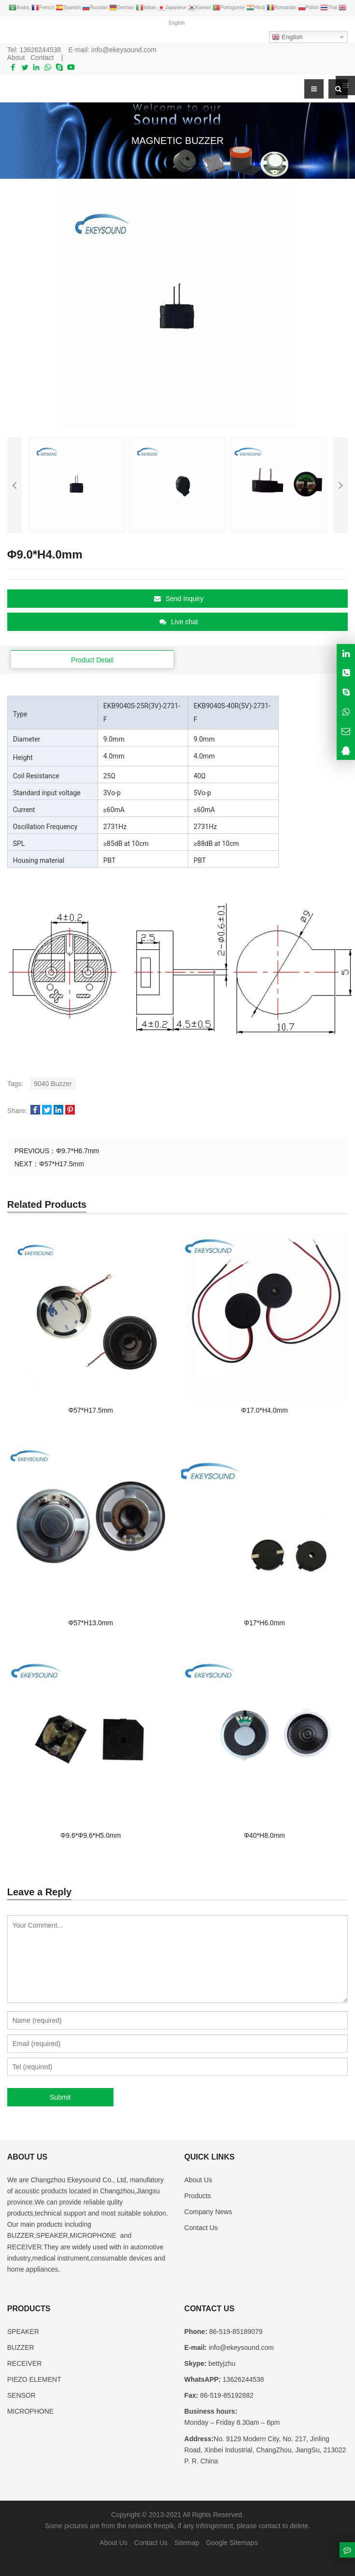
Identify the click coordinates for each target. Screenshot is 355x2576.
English (287, 37)
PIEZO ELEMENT (34, 2379)
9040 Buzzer (53, 1084)
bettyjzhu (221, 2363)
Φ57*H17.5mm (61, 1164)
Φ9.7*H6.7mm (77, 1151)
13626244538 (40, 50)
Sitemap (186, 2543)
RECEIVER (24, 2363)
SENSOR (21, 2395)
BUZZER (20, 2347)
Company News (208, 2212)
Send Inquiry (179, 598)
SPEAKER (23, 2331)
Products (198, 2196)
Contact (42, 57)
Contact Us (201, 2228)
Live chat (178, 622)
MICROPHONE (30, 2411)
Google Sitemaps (231, 2543)
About (16, 57)
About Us (199, 2180)
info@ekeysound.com (123, 50)
